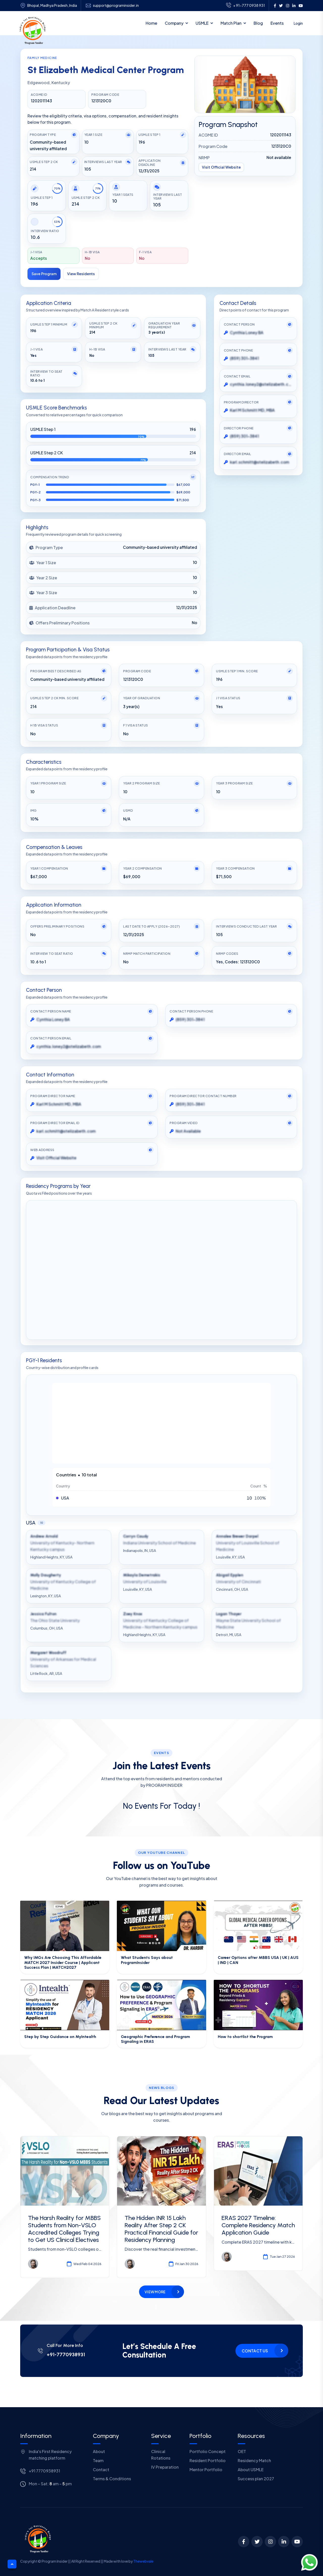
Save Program (44, 273)
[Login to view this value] (91, 1019)
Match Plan (231, 23)
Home (151, 23)
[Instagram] (270, 2541)
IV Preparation (165, 2467)
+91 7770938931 (44, 2470)
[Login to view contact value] (258, 333)
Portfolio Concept (208, 2451)
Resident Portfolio (208, 2460)
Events (277, 23)
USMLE (202, 23)
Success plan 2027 (256, 2478)
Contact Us (255, 2351)
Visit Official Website (221, 167)
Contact (101, 2469)
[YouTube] (297, 2541)
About (99, 2451)
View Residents (81, 273)
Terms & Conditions (112, 2478)
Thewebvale (143, 2561)
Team (98, 2460)
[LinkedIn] (283, 2541)
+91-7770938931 (66, 2354)
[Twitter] (257, 2541)
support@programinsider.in (116, 5)
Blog (258, 23)
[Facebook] (243, 2541)
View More (155, 2291)
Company (174, 23)
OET (242, 2451)
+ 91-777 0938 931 (245, 5)
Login (298, 23)
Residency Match (254, 2460)
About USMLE (250, 2469)
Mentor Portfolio (206, 2469)
